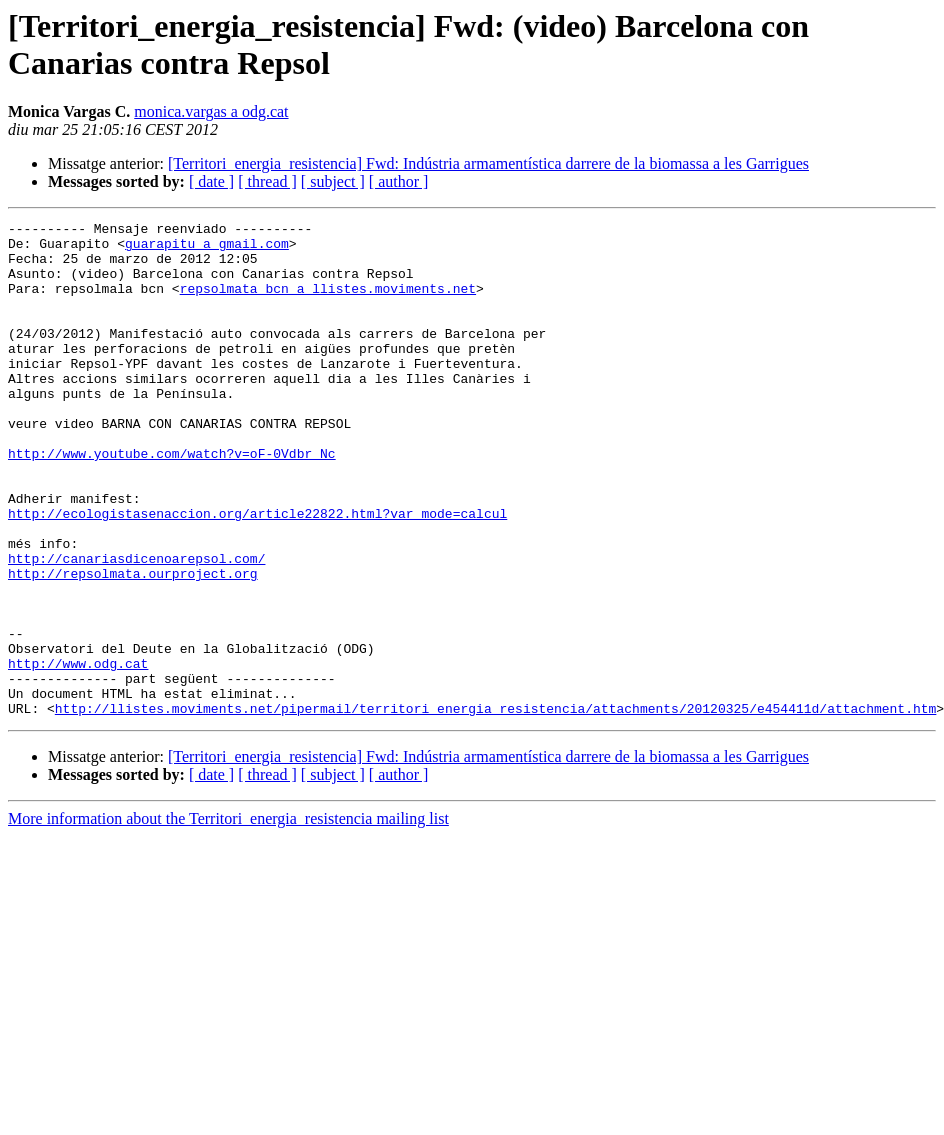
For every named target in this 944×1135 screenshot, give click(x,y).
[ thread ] (267, 181)
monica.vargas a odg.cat (211, 111)
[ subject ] (333, 181)
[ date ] (211, 181)
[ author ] (399, 181)
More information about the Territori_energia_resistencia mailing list (228, 917)
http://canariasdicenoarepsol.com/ (136, 627)
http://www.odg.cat (78, 753)
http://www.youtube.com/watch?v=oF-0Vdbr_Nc (172, 501)
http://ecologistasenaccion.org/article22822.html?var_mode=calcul (257, 573)
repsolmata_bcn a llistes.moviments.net (328, 303)
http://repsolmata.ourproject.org (133, 645)
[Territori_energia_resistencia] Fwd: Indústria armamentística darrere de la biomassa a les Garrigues (488, 163)
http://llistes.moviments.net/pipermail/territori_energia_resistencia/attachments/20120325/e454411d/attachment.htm (495, 807)
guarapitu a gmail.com (207, 249)
